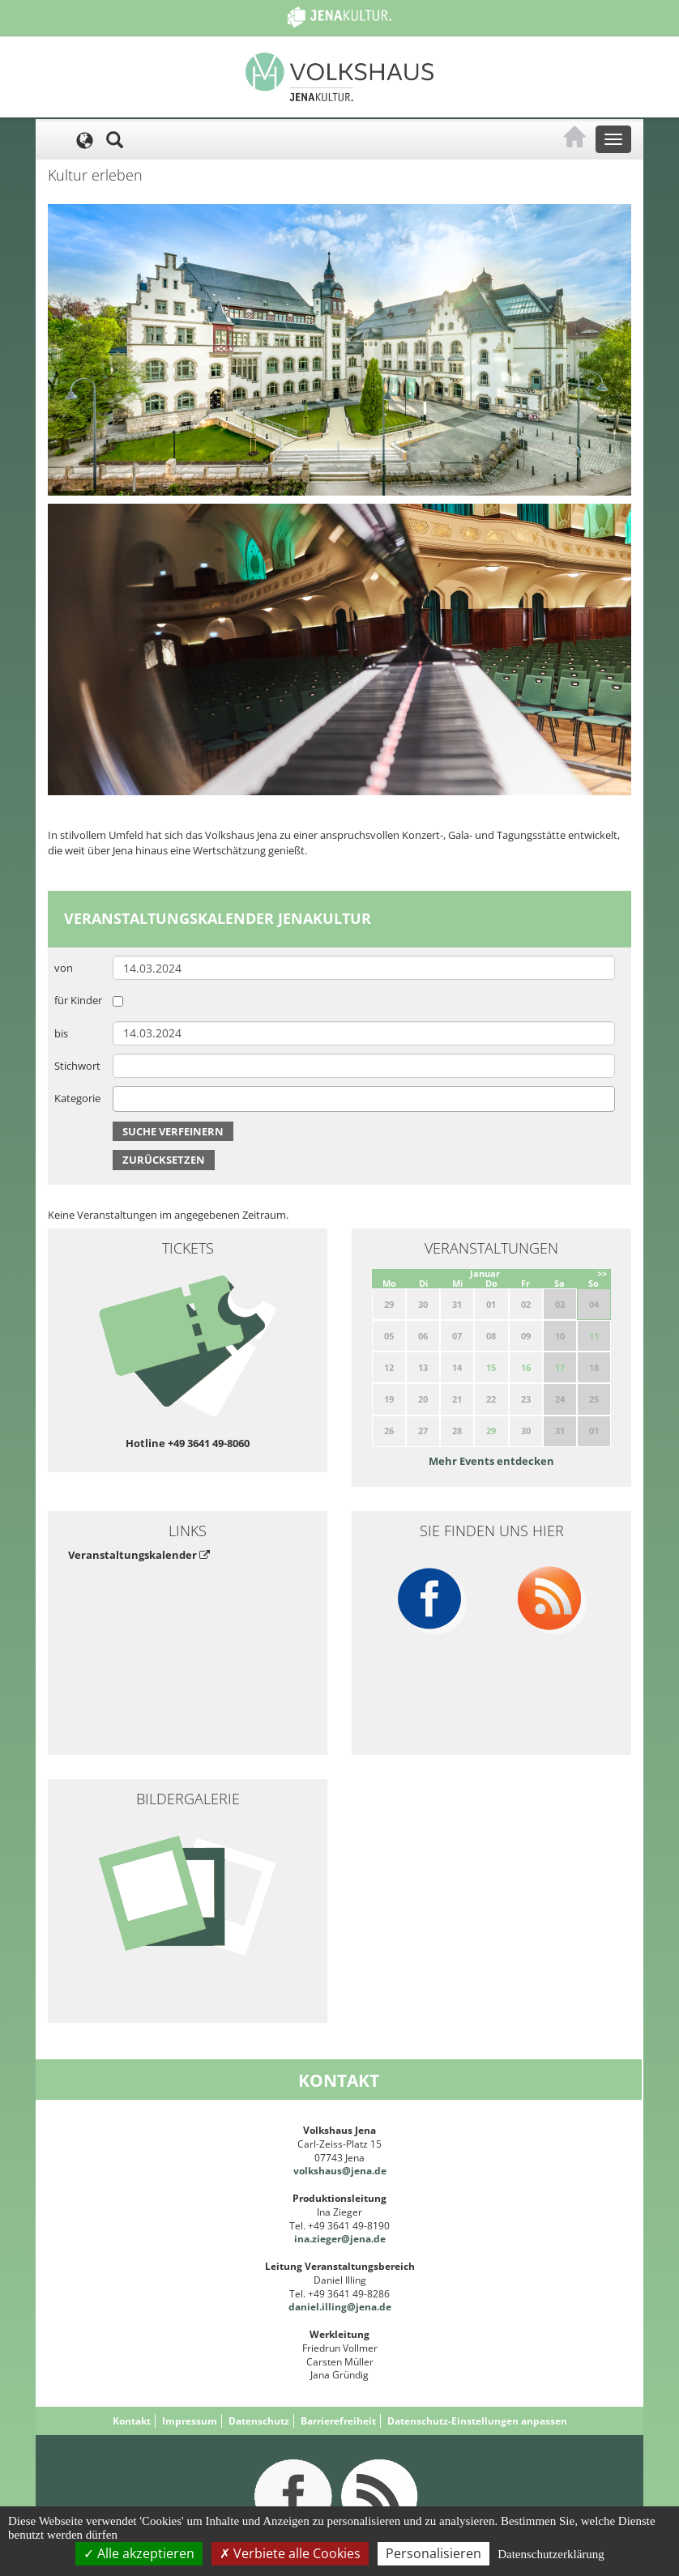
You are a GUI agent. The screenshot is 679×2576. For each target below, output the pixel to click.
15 (491, 1367)
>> (602, 1273)
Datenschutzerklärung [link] (551, 2554)
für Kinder (78, 1000)
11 (594, 1336)
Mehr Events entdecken (491, 1461)
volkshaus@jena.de (339, 2171)
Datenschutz (258, 2421)
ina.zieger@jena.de (340, 2239)
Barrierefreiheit (338, 2421)
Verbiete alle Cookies (290, 2553)
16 (526, 1367)
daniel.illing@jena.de (339, 2307)
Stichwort (77, 1065)
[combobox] (364, 1099)
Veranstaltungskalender (139, 1555)
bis (61, 1033)
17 (560, 1367)
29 (491, 1430)
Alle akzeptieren (138, 2553)
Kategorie (77, 1098)
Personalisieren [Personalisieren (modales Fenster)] (433, 2553)
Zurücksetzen (163, 1159)
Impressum (189, 2421)
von (63, 967)
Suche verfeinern (173, 1131)
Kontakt (132, 2421)
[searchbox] (121, 1098)
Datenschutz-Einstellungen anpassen (477, 2421)
